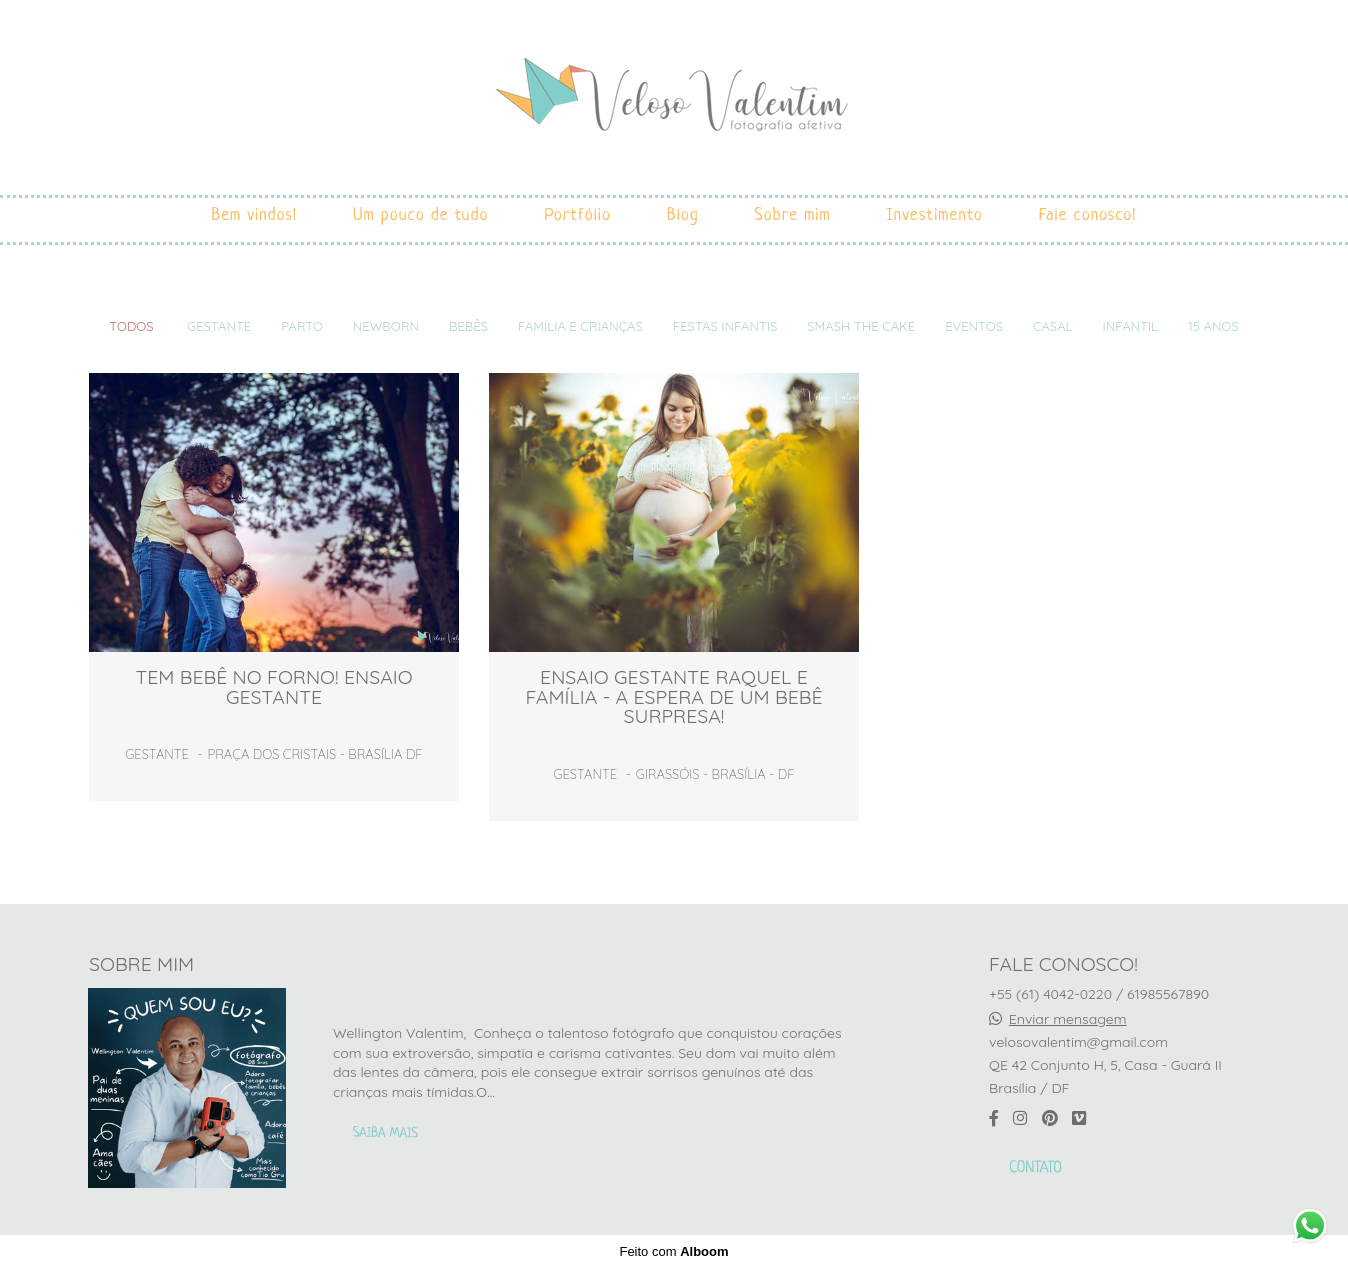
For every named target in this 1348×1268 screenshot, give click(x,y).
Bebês (468, 326)
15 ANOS (1213, 326)
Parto (302, 326)
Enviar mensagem (1068, 1019)
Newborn (386, 326)
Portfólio (578, 215)
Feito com (673, 1251)
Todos (131, 326)
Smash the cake (861, 326)
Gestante (219, 326)
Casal (1053, 326)
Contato (1035, 1169)
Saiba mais (385, 1134)
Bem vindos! (254, 215)
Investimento (935, 215)
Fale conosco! (1088, 215)
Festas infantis (725, 326)
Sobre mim (793, 215)
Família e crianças (580, 326)
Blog (683, 215)
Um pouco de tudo (420, 215)
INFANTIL (1130, 326)
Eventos (974, 326)
